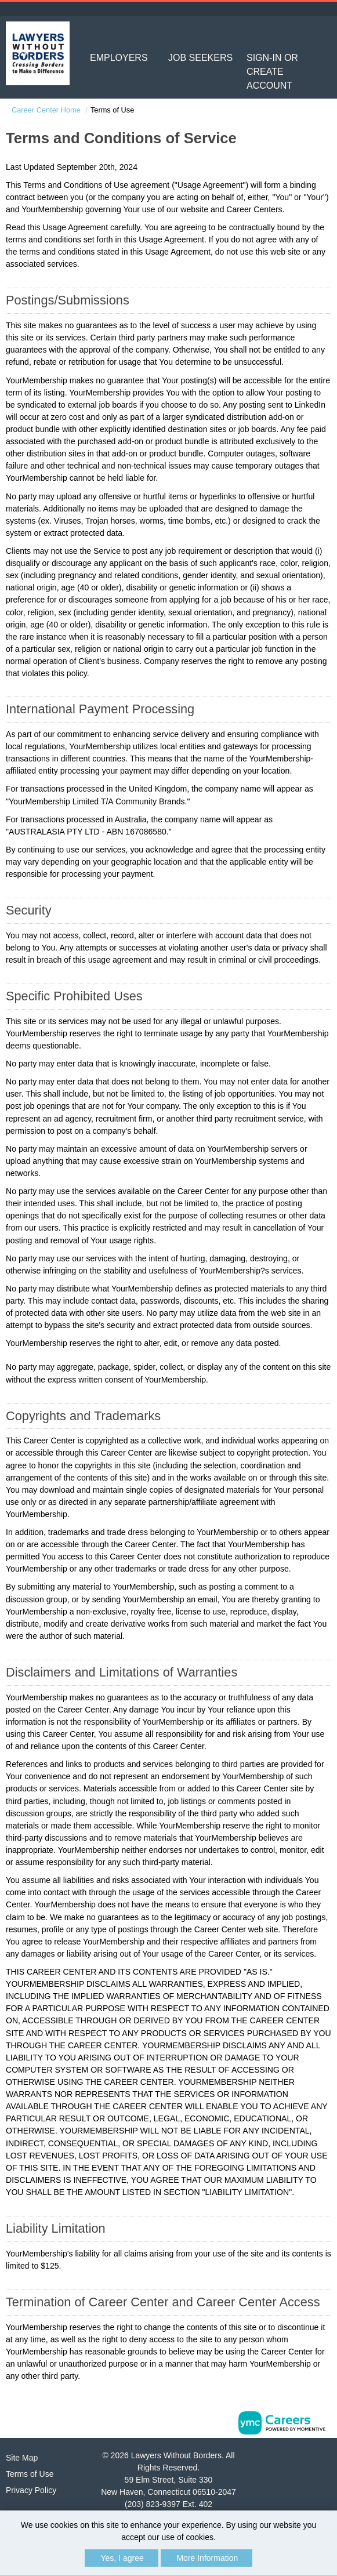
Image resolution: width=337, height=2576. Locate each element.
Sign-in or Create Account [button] (272, 71)
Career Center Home (46, 110)
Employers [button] (119, 58)
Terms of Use (29, 2474)
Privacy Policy (31, 2490)
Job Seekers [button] (200, 58)
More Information (207, 2558)
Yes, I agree (122, 2558)
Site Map (22, 2457)
